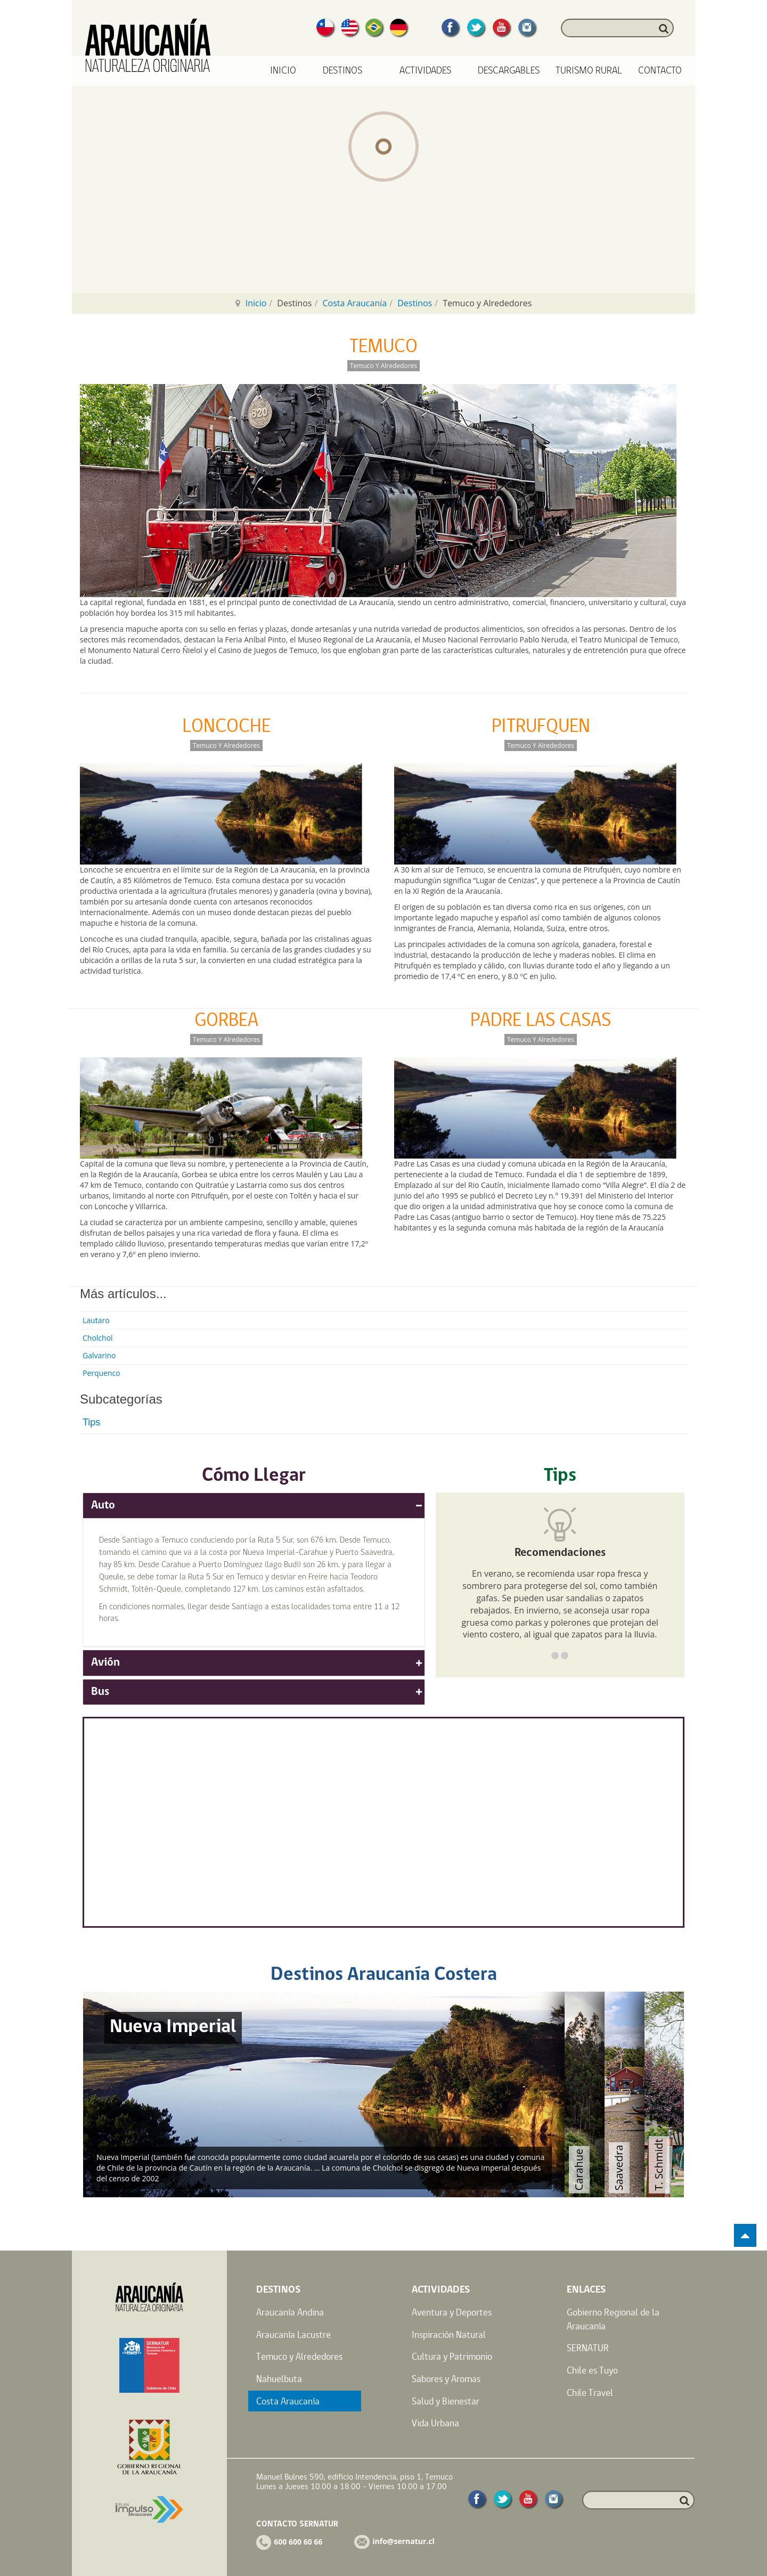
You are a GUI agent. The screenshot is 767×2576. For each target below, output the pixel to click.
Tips (91, 1422)
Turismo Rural (589, 71)
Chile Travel (590, 2392)
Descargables (509, 71)
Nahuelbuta (279, 2378)
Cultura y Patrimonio (452, 2356)
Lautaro (96, 1320)
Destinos (414, 303)
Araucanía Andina (290, 2312)
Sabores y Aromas (446, 2378)
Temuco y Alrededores (299, 2356)
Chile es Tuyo (592, 2370)
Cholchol (98, 1338)
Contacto (660, 71)
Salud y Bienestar (445, 2401)
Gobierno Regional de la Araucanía (613, 2319)
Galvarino (99, 1355)
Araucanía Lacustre (293, 2334)
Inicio (283, 71)
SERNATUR (588, 2347)
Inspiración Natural (449, 2334)
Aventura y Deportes (452, 2312)
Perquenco (101, 1373)
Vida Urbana (435, 2422)
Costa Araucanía (354, 303)
